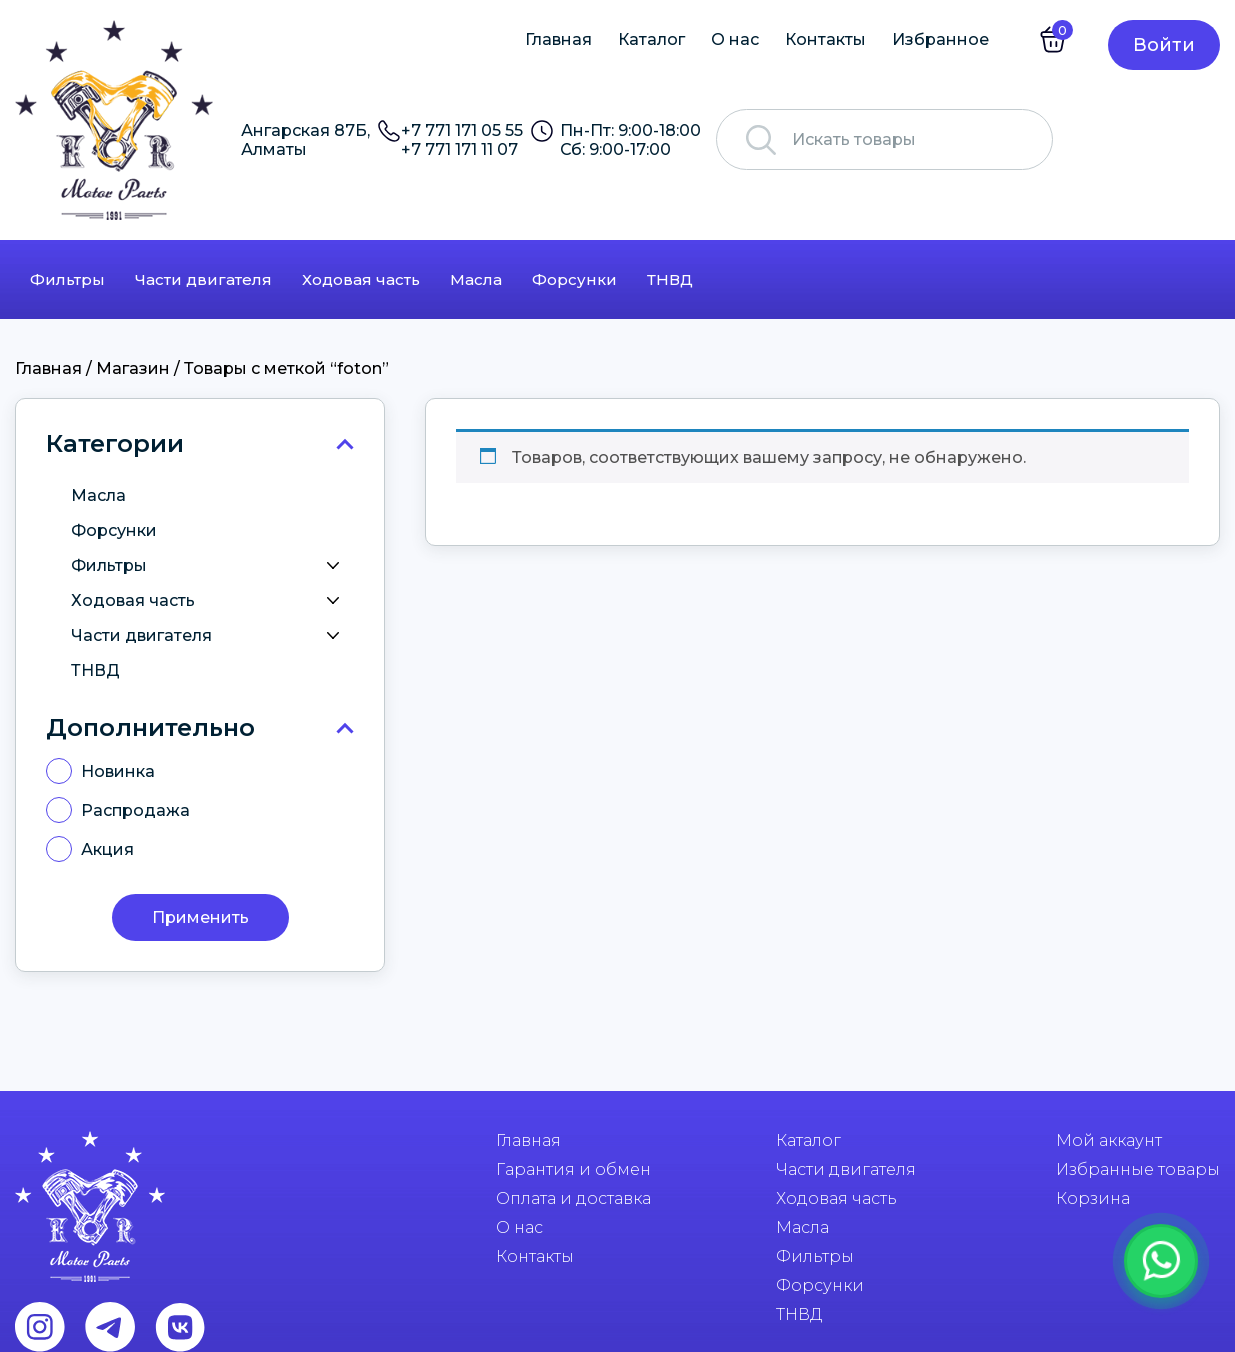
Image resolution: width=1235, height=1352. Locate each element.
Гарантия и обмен (573, 1169)
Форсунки (574, 279)
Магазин (133, 368)
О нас (735, 39)
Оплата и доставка (573, 1198)
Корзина (1093, 1198)
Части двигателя (203, 279)
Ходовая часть (361, 279)
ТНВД (670, 279)
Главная (558, 39)
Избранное (940, 39)
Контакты (825, 39)
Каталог (651, 39)
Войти (1164, 45)
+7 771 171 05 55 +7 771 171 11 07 (462, 140)
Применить (200, 917)
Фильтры (67, 279)
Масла (476, 279)
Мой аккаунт (1109, 1140)
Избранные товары (1138, 1169)
